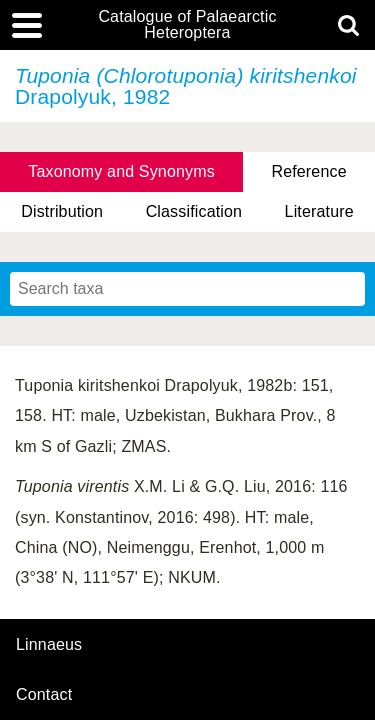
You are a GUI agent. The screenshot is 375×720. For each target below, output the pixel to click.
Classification (194, 211)
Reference (308, 171)
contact (44, 694)
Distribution (62, 211)
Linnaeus (49, 645)
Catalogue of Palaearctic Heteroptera (187, 25)
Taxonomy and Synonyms (121, 171)
